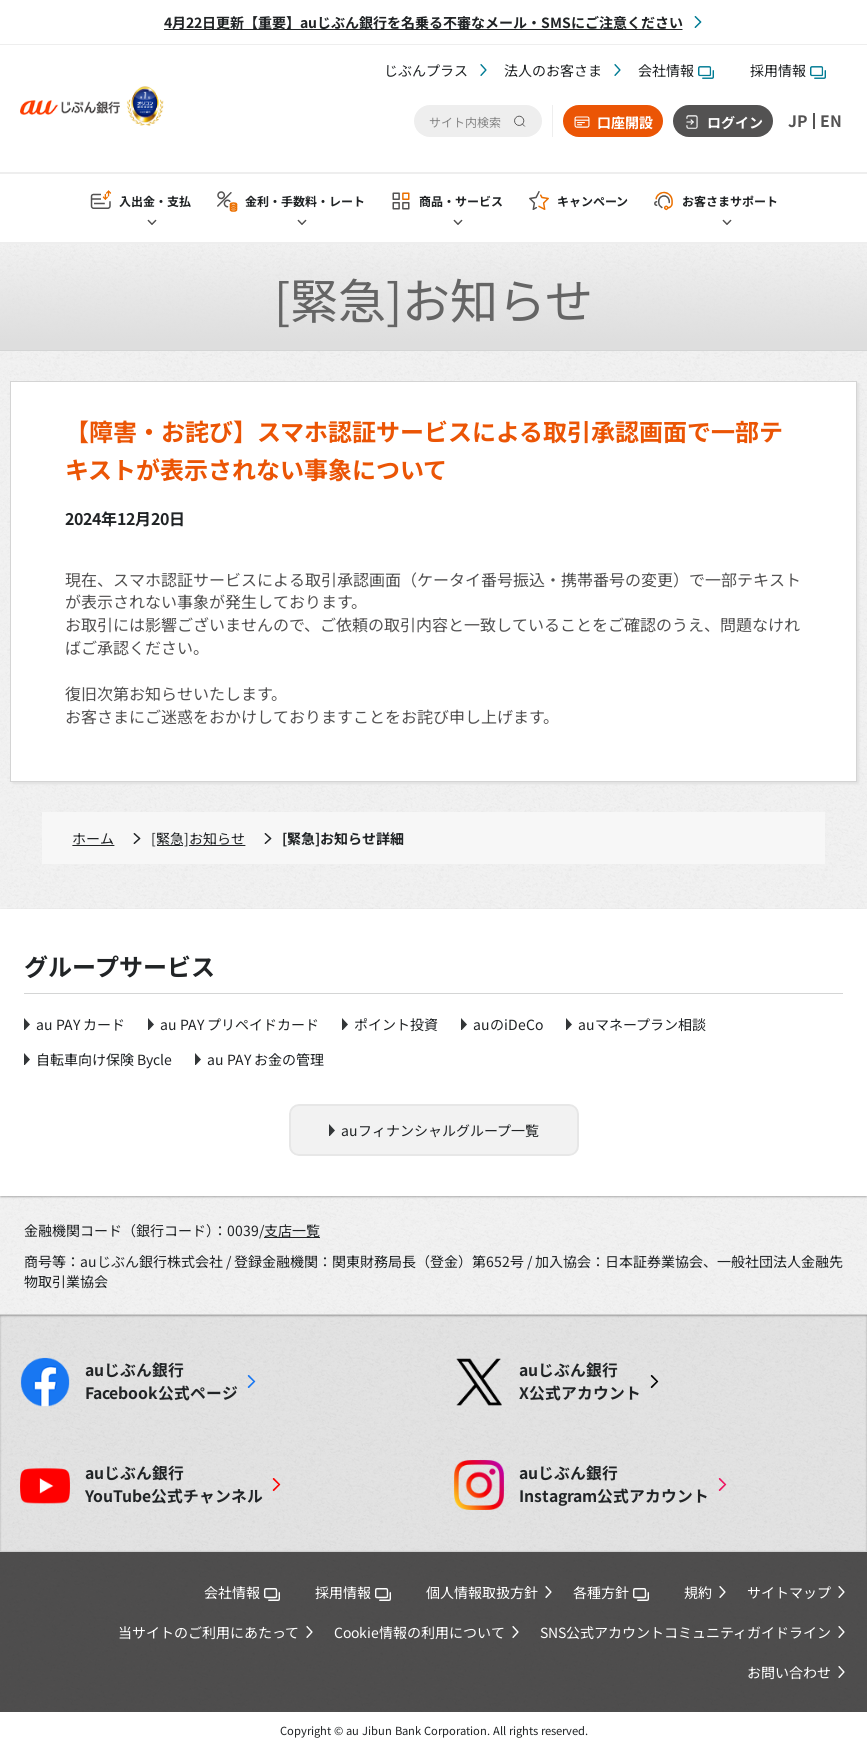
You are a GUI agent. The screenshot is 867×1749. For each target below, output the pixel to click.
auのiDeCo (508, 1024)
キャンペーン (592, 201)
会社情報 (676, 70)
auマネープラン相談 (642, 1024)
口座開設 (625, 122)
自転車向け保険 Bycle (104, 1059)
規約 (698, 1592)
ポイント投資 (396, 1024)
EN (831, 121)
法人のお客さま (553, 70)
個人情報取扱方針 (482, 1592)
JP (798, 121)
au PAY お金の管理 (265, 1059)
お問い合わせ (789, 1672)
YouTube (174, 1484)
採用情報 (788, 70)
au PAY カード (80, 1024)
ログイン (735, 122)
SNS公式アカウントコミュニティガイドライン (685, 1632)
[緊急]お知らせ (198, 838)
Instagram (614, 1484)
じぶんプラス (426, 70)
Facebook (161, 1381)
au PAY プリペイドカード (239, 1024)
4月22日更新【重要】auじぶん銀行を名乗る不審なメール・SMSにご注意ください (423, 22)
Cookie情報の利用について (419, 1632)
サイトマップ (789, 1592)
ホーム (93, 838)
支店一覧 (292, 1230)
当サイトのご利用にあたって (208, 1632)
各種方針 (611, 1592)
